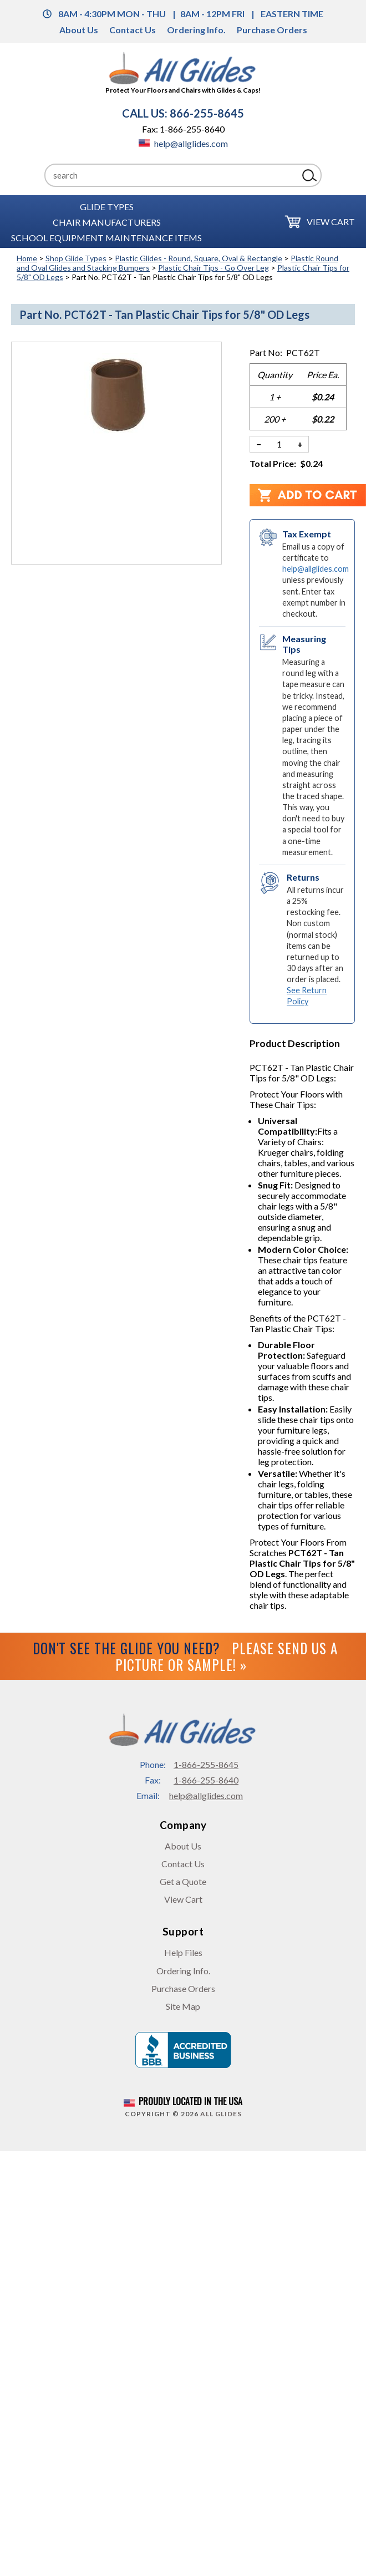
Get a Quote (183, 1881)
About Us (78, 29)
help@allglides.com (183, 143)
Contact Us (132, 29)
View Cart (331, 221)
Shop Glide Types (75, 258)
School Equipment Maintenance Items (106, 237)
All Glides (221, 2114)
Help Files (183, 1952)
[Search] (171, 175)
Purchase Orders (272, 29)
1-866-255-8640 (206, 1780)
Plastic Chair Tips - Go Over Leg (213, 267)
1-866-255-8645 (206, 1764)
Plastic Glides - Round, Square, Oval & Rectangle (198, 258)
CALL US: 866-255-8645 (183, 113)
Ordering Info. (196, 29)
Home (27, 258)
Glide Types (107, 206)
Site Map (183, 2006)
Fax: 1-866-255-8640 (183, 129)
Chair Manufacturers (107, 221)
